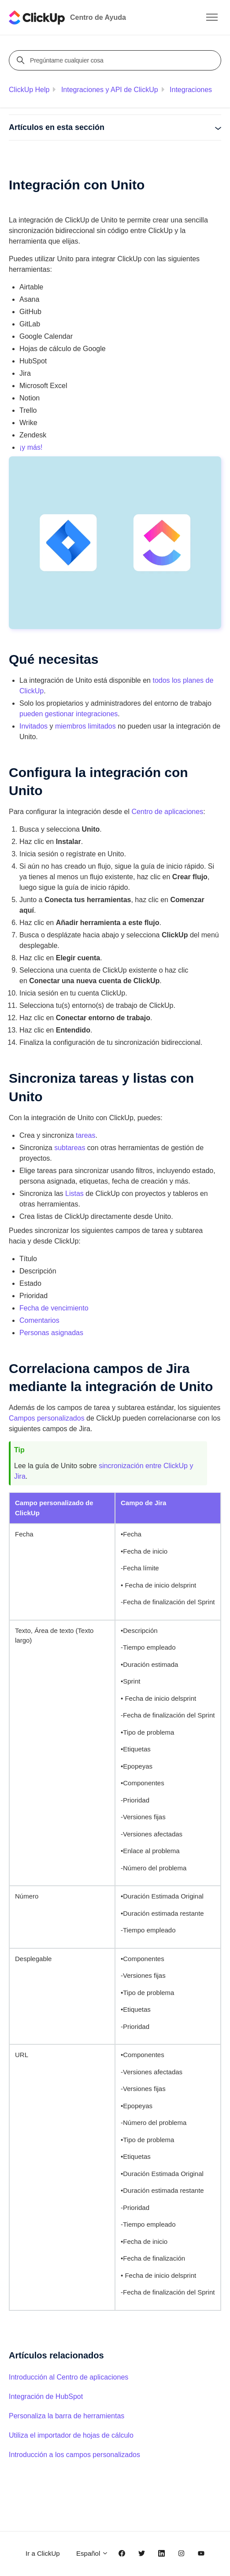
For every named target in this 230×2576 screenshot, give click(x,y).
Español (92, 2553)
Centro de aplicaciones (167, 811)
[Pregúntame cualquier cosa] (116, 60)
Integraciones (191, 89)
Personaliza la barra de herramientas (66, 2416)
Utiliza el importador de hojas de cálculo (71, 2435)
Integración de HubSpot (46, 2396)
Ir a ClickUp (43, 2553)
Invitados (33, 726)
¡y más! (30, 447)
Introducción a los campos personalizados (74, 2454)
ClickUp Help (29, 89)
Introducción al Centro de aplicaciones (68, 2377)
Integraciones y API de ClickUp (109, 89)
